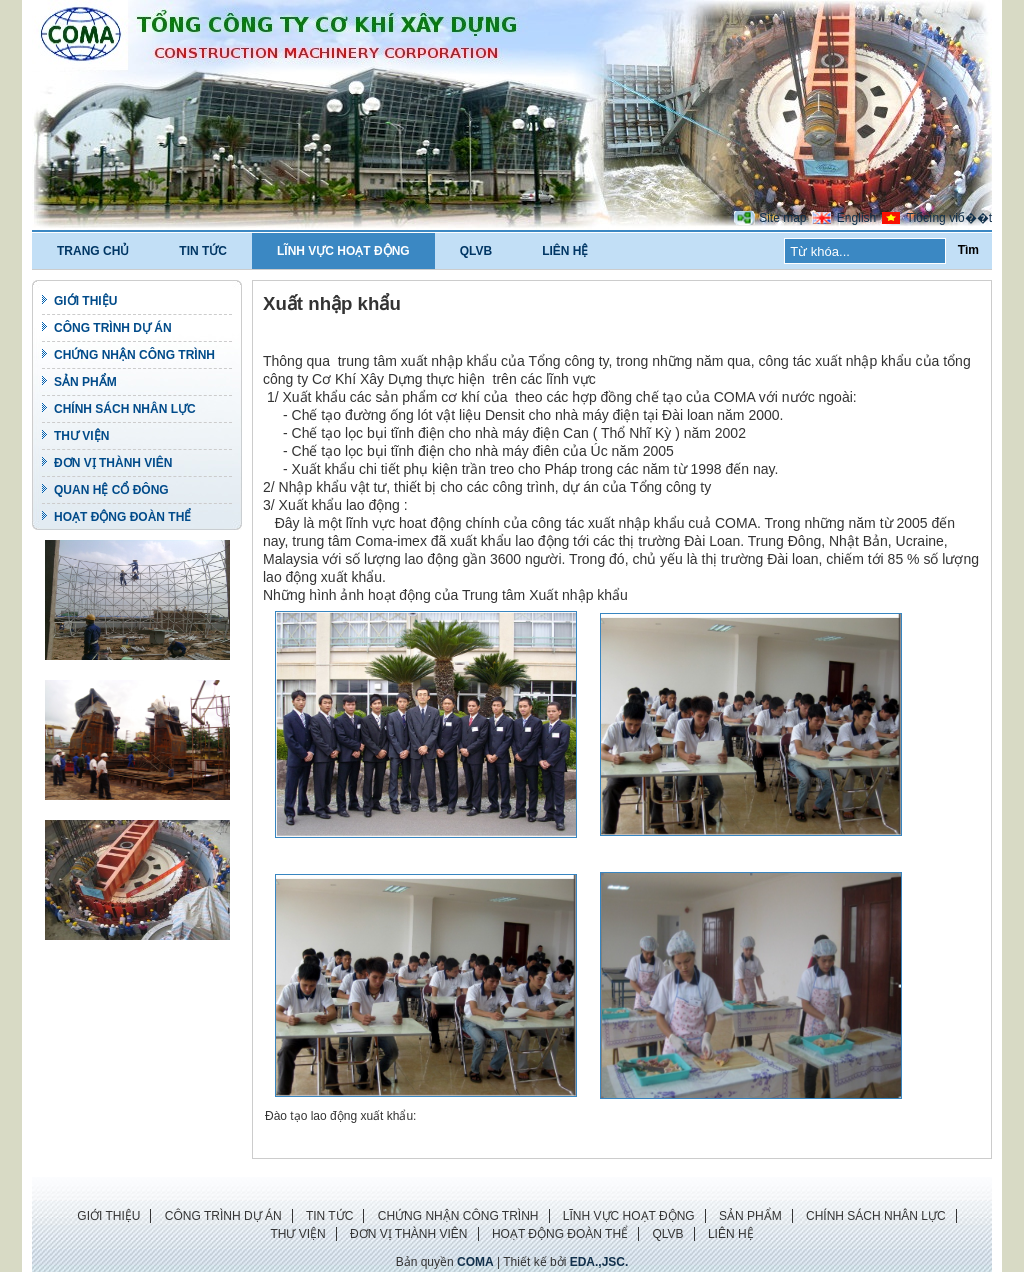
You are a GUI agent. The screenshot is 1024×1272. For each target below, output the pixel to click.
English (856, 218)
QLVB (476, 251)
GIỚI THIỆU (85, 301)
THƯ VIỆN (81, 436)
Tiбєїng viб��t (949, 218)
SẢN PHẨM (85, 382)
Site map (782, 218)
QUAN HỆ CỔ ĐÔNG (111, 490)
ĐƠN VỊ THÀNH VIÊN (113, 463)
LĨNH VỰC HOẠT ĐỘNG (343, 251)
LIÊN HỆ (565, 251)
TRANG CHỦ (93, 251)
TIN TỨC (203, 251)
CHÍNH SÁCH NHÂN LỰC (125, 409)
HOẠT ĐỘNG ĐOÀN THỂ (122, 517)
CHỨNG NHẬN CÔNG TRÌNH (134, 355)
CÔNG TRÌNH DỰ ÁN (113, 328)
